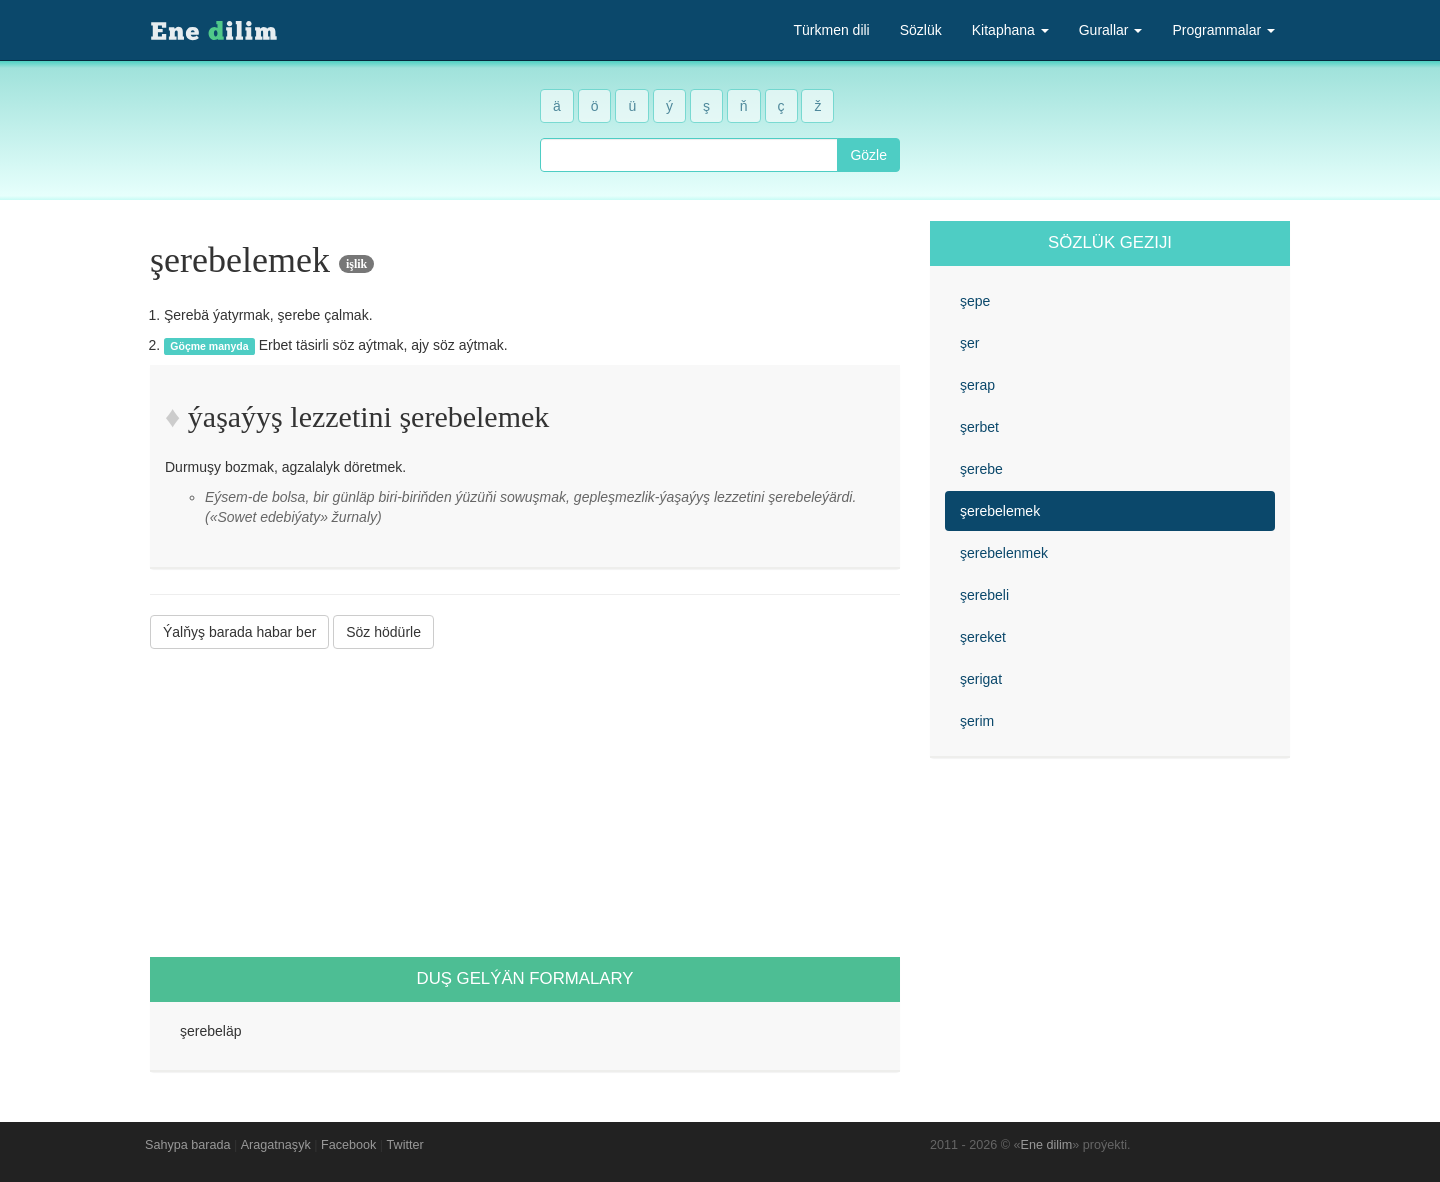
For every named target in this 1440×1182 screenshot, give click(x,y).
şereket (983, 637)
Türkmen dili (831, 30)
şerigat (981, 679)
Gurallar (1111, 30)
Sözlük (921, 30)
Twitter (405, 1145)
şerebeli (984, 595)
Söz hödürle (383, 632)
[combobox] (689, 155)
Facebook (348, 1145)
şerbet (979, 427)
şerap (977, 385)
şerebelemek (1000, 511)
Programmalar (1223, 30)
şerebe (981, 469)
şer (969, 343)
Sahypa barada (187, 1145)
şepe (975, 301)
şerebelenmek (1004, 553)
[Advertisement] (525, 803)
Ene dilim (1047, 1145)
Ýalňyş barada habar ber (239, 632)
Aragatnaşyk (276, 1145)
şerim (977, 721)
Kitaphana (1010, 30)
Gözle (868, 155)
